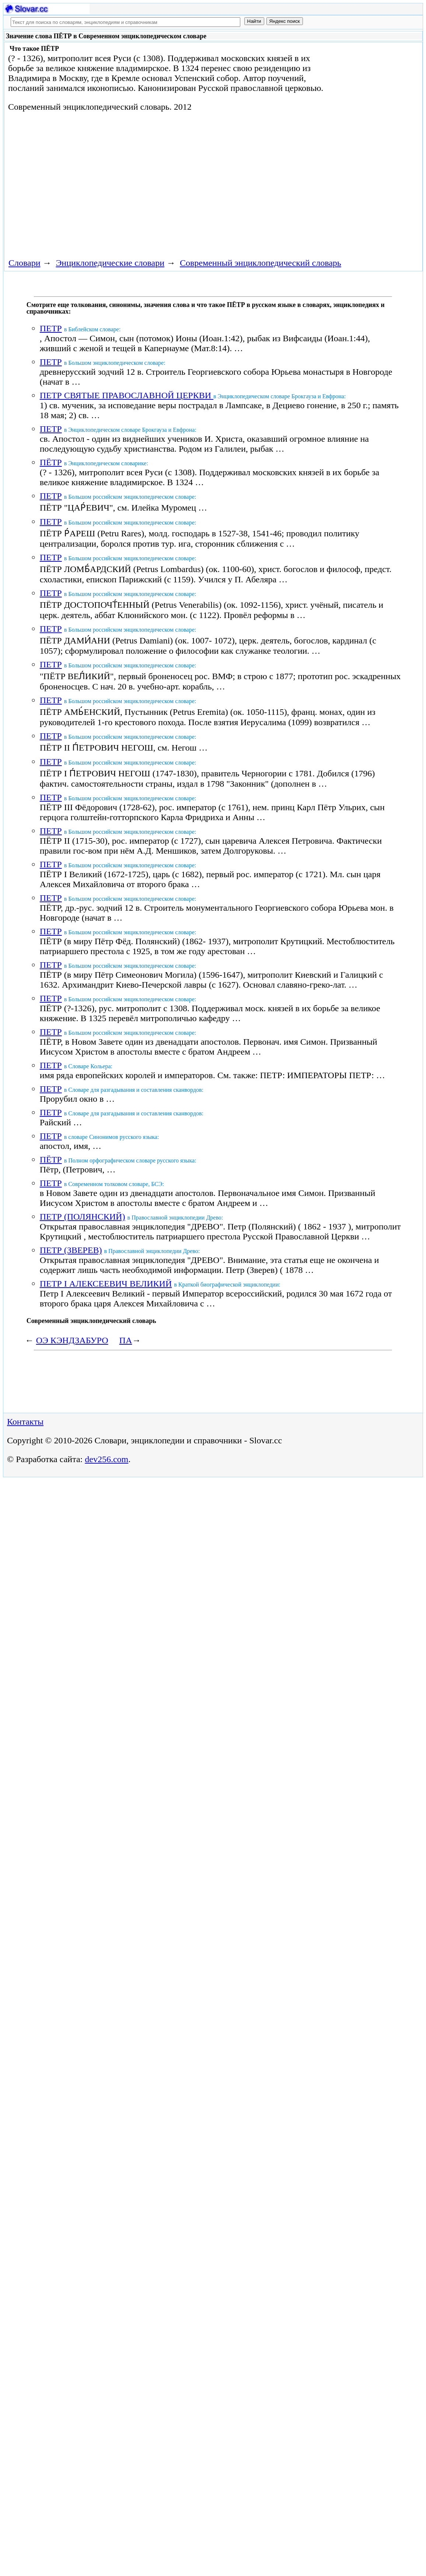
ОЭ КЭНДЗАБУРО (72, 1340)
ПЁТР (51, 462)
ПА (125, 1340)
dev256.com (106, 1459)
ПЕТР (51, 328)
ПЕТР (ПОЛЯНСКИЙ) (82, 1216)
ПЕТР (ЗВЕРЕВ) (71, 1250)
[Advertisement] (138, 183)
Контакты (25, 1421)
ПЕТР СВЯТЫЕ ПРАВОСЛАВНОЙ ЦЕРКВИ (126, 395)
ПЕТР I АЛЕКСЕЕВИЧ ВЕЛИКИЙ (106, 1283)
